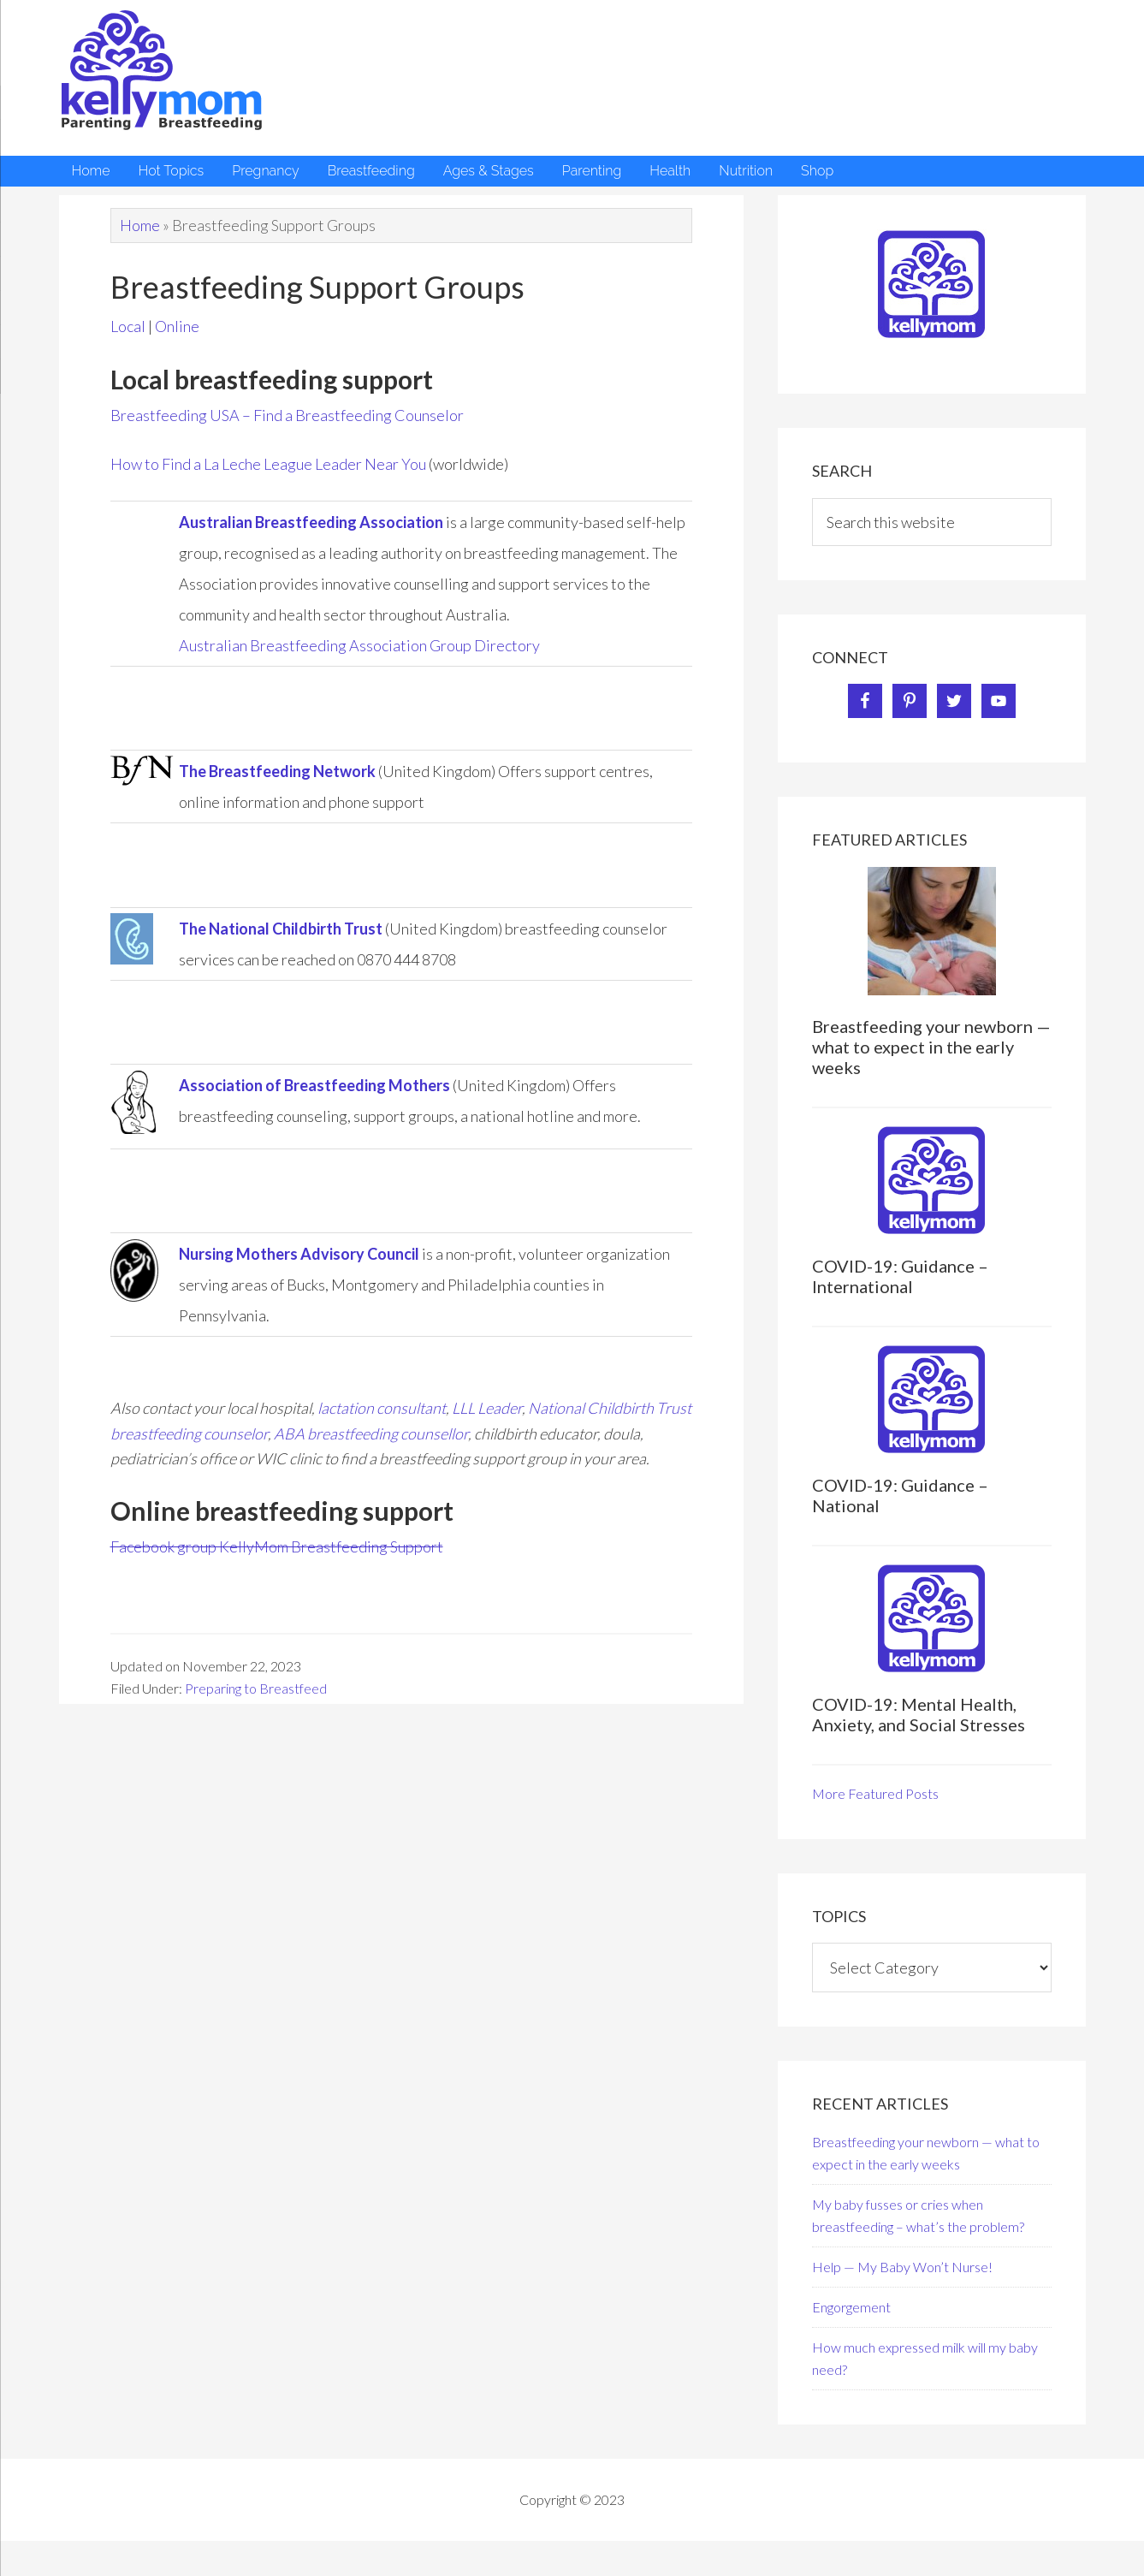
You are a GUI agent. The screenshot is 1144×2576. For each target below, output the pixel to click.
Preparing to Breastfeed (256, 1688)
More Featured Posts (875, 1793)
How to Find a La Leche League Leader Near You (268, 463)
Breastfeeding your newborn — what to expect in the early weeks (931, 1046)
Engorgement (851, 2307)
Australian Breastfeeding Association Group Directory (359, 645)
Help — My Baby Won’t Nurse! (902, 2266)
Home (140, 225)
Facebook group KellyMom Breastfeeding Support (276, 1546)
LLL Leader (487, 1407)
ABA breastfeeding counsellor (371, 1433)
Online (177, 326)
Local (127, 326)
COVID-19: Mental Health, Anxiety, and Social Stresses (918, 1714)
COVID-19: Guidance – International (900, 1276)
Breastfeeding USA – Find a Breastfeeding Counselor (287, 415)
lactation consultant (381, 1407)
